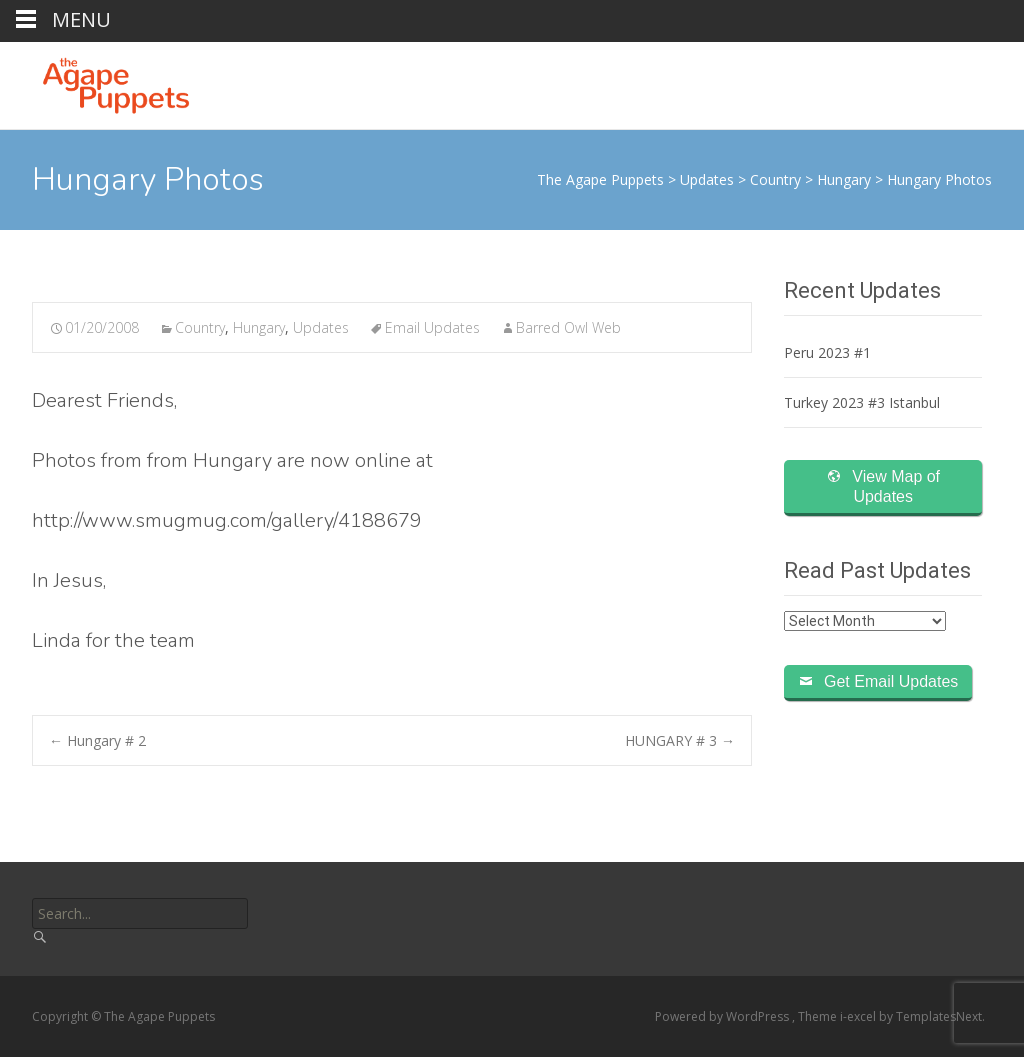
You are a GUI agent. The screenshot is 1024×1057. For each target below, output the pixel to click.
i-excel (859, 1016)
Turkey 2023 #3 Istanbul (862, 402)
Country (200, 327)
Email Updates (432, 327)
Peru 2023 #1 (827, 352)
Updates (321, 327)
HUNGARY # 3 (680, 740)
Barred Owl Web (568, 327)
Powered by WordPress (723, 1016)
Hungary (259, 327)
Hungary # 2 (97, 740)
